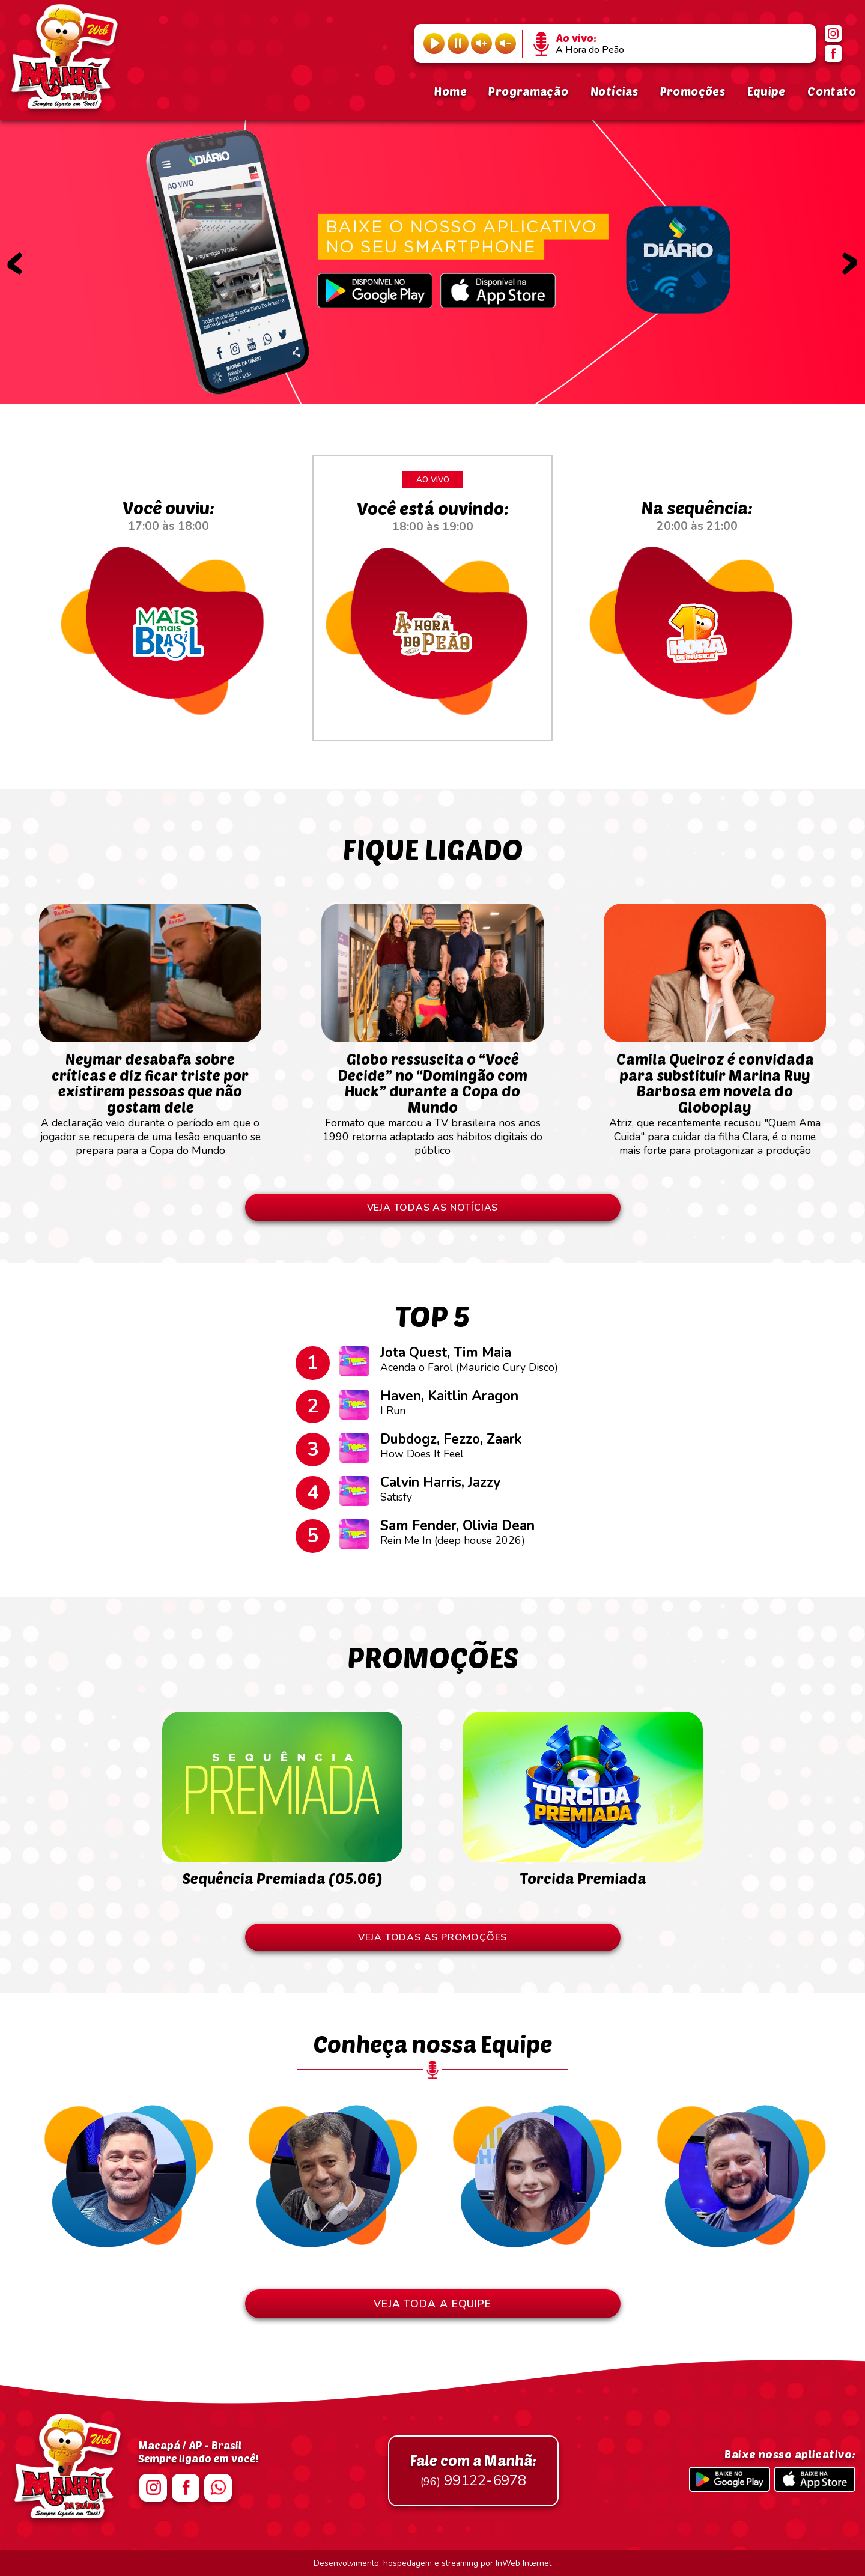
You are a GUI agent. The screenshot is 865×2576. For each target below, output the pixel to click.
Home (450, 91)
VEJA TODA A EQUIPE (432, 2304)
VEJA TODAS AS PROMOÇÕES (432, 1937)
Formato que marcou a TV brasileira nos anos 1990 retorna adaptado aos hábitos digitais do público (432, 1097)
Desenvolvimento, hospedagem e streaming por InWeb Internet (432, 2563)
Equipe (766, 91)
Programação (528, 91)
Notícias (614, 91)
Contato (831, 91)
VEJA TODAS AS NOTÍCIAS (433, 1207)
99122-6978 (473, 2471)
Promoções (692, 91)
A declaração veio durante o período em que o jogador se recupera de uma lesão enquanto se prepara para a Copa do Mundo (150, 1097)
